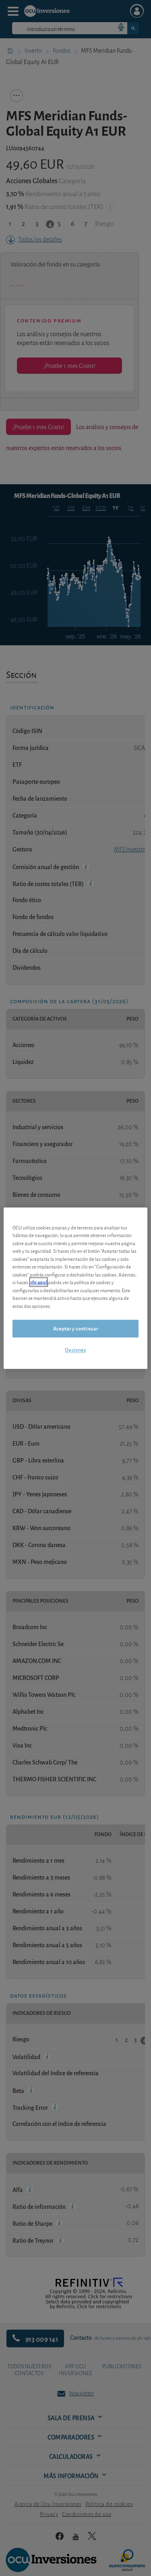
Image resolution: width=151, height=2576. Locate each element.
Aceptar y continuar (75, 1328)
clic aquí (38, 1282)
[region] (75, 1288)
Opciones (75, 1350)
